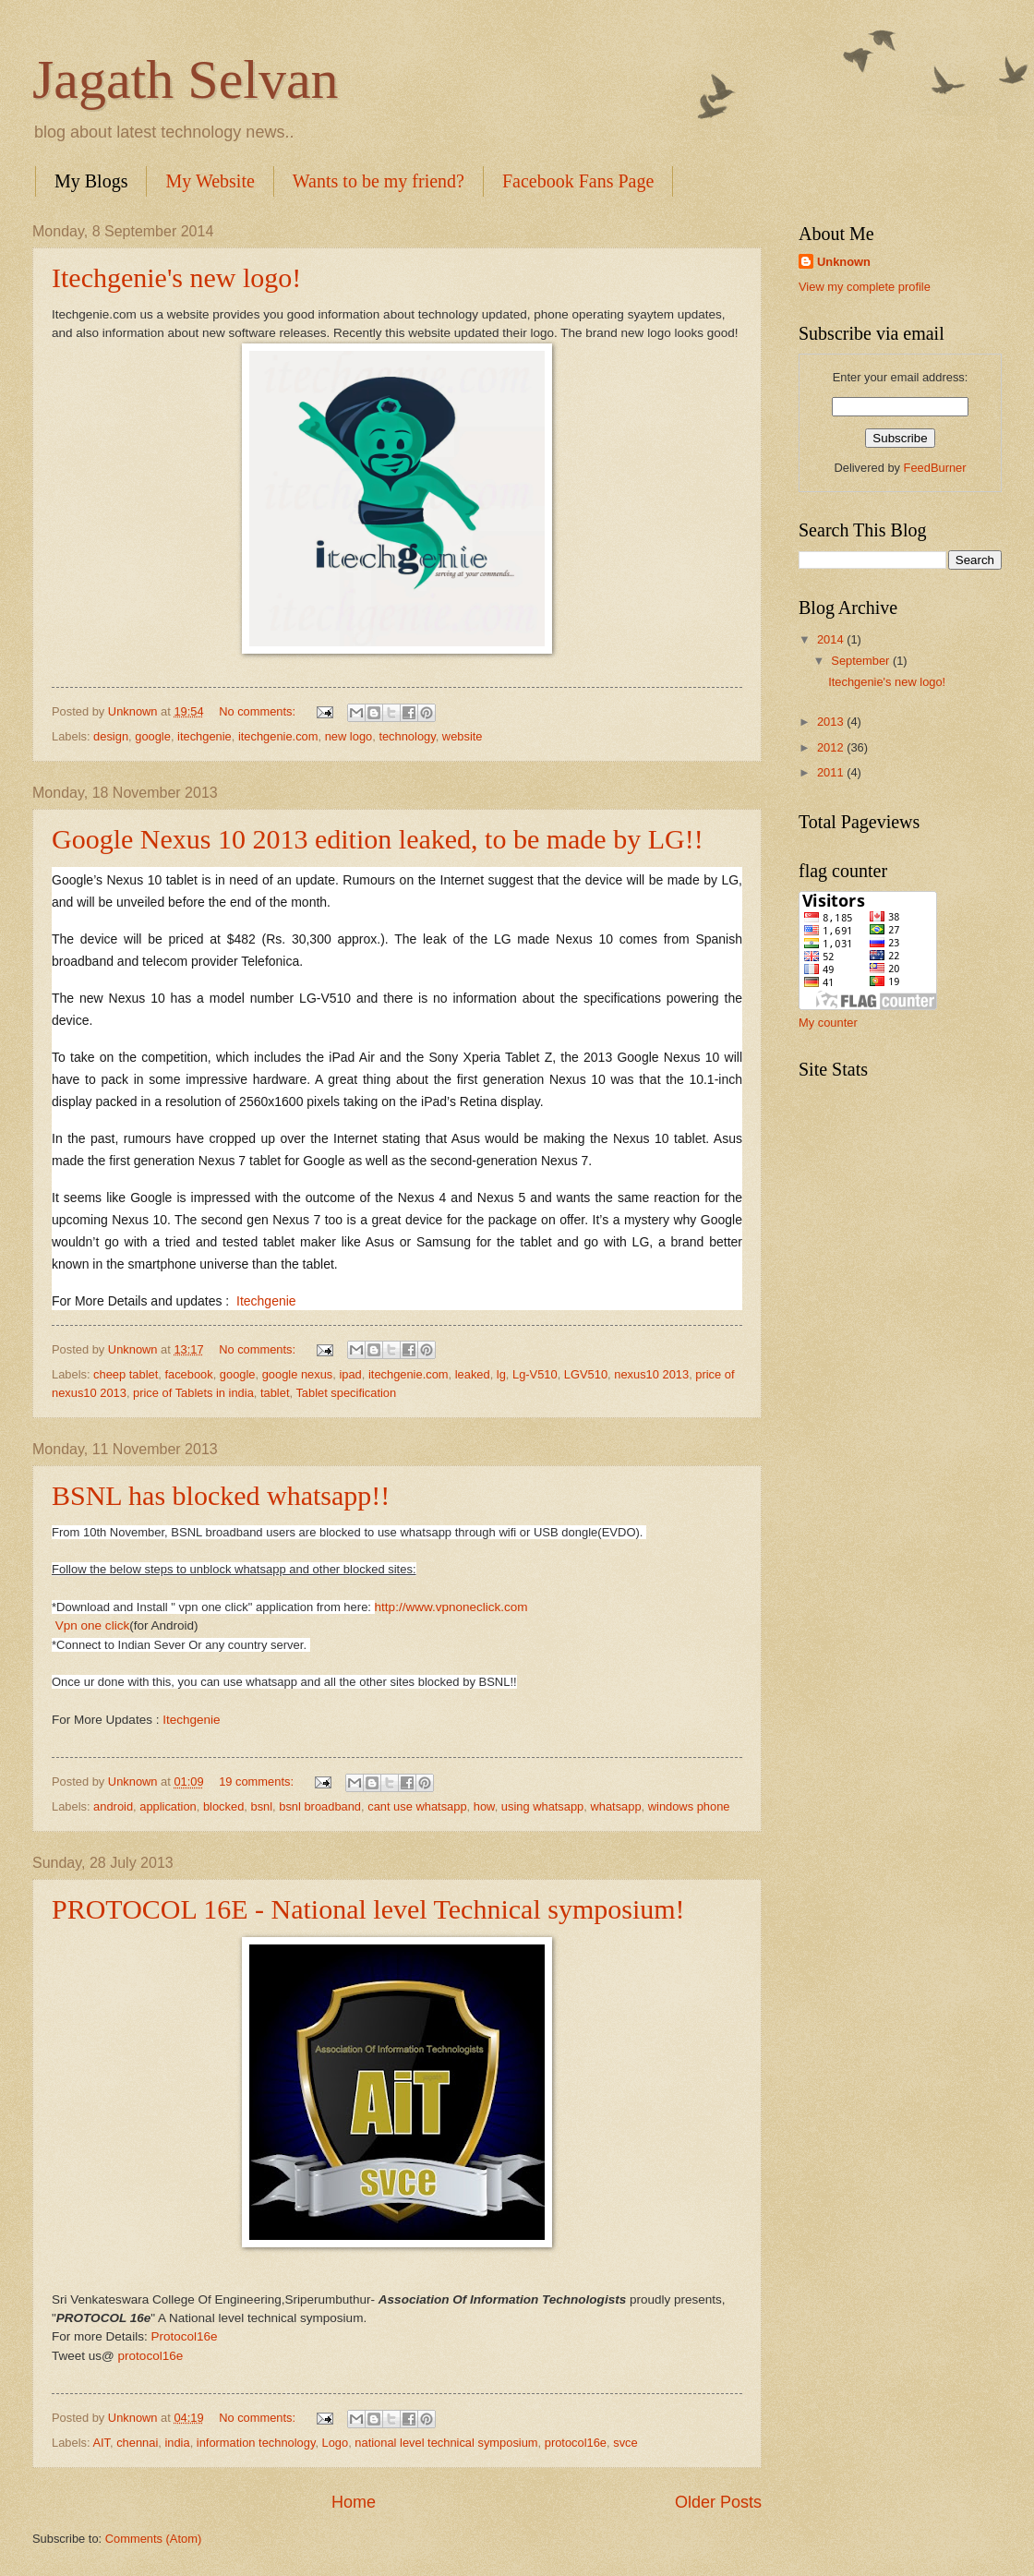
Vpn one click (92, 1625)
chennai (137, 2443)
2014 (832, 639)
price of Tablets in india (193, 1393)
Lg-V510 (535, 1374)
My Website (209, 181)
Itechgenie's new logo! (176, 277)
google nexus (297, 1374)
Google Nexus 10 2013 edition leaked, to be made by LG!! (377, 839)
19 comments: (257, 1781)
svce (625, 2443)
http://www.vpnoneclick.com (451, 1607)
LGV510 (585, 1374)
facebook (188, 1374)
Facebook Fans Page (578, 181)
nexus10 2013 (651, 1374)
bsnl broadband (320, 1806)
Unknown (844, 262)
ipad (350, 1374)
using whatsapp (542, 1806)
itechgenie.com (278, 736)
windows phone (689, 1806)
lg (501, 1374)
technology (407, 736)
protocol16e (151, 2356)
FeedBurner (935, 468)
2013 (832, 721)
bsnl (261, 1806)
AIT (101, 2443)
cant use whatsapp (416, 1806)
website (462, 736)
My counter (828, 1022)
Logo (335, 2443)
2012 (832, 747)
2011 (832, 772)
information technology (256, 2443)
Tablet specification (345, 1393)
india (176, 2443)
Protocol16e (183, 2336)
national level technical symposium (446, 2443)
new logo (349, 736)
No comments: (259, 711)
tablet (275, 1393)
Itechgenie (266, 1301)
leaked (472, 1374)
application (168, 1806)
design (110, 736)
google (153, 736)
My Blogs (90, 181)
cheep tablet (125, 1374)
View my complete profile (865, 287)
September (862, 661)
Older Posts (718, 2502)
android (113, 1806)
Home (353, 2502)
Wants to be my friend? (378, 181)
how (484, 1806)
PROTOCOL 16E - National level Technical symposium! (368, 1909)
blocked (223, 1806)
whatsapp (615, 1806)
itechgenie (204, 736)
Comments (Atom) (153, 2539)
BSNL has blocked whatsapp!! (221, 1495)
